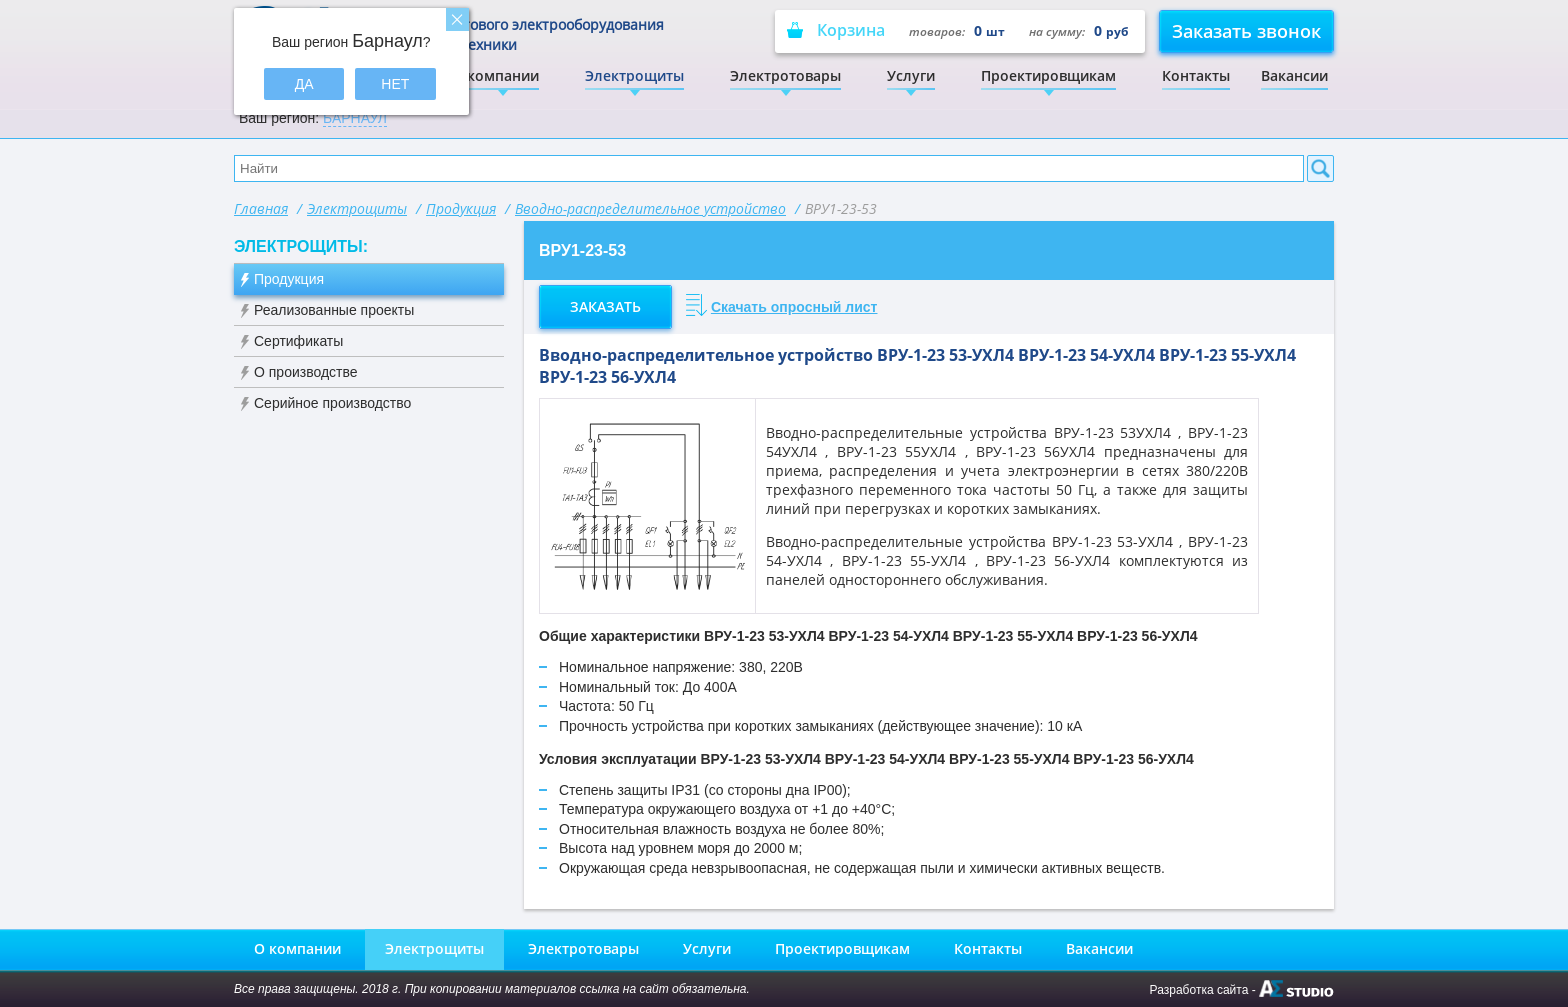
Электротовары (785, 75)
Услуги (911, 75)
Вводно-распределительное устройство (650, 208)
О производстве (306, 372)
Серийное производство (332, 403)
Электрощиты (634, 75)
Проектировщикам (1048, 75)
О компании (495, 75)
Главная (261, 208)
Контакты (1196, 75)
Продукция (461, 208)
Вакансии (1294, 75)
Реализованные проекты (334, 310)
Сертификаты (298, 341)
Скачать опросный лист (794, 307)
